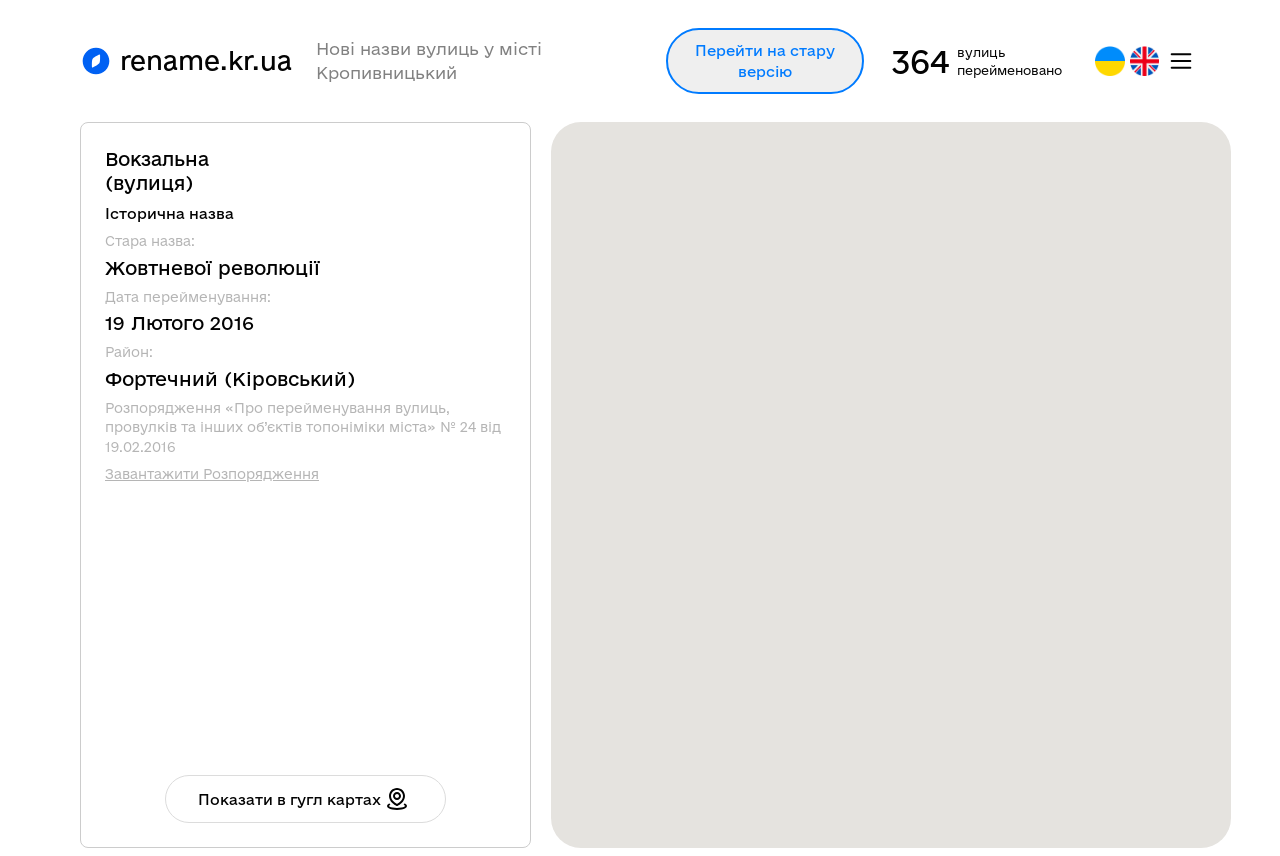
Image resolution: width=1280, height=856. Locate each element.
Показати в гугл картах (303, 799)
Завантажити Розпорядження (212, 474)
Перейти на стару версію (765, 61)
